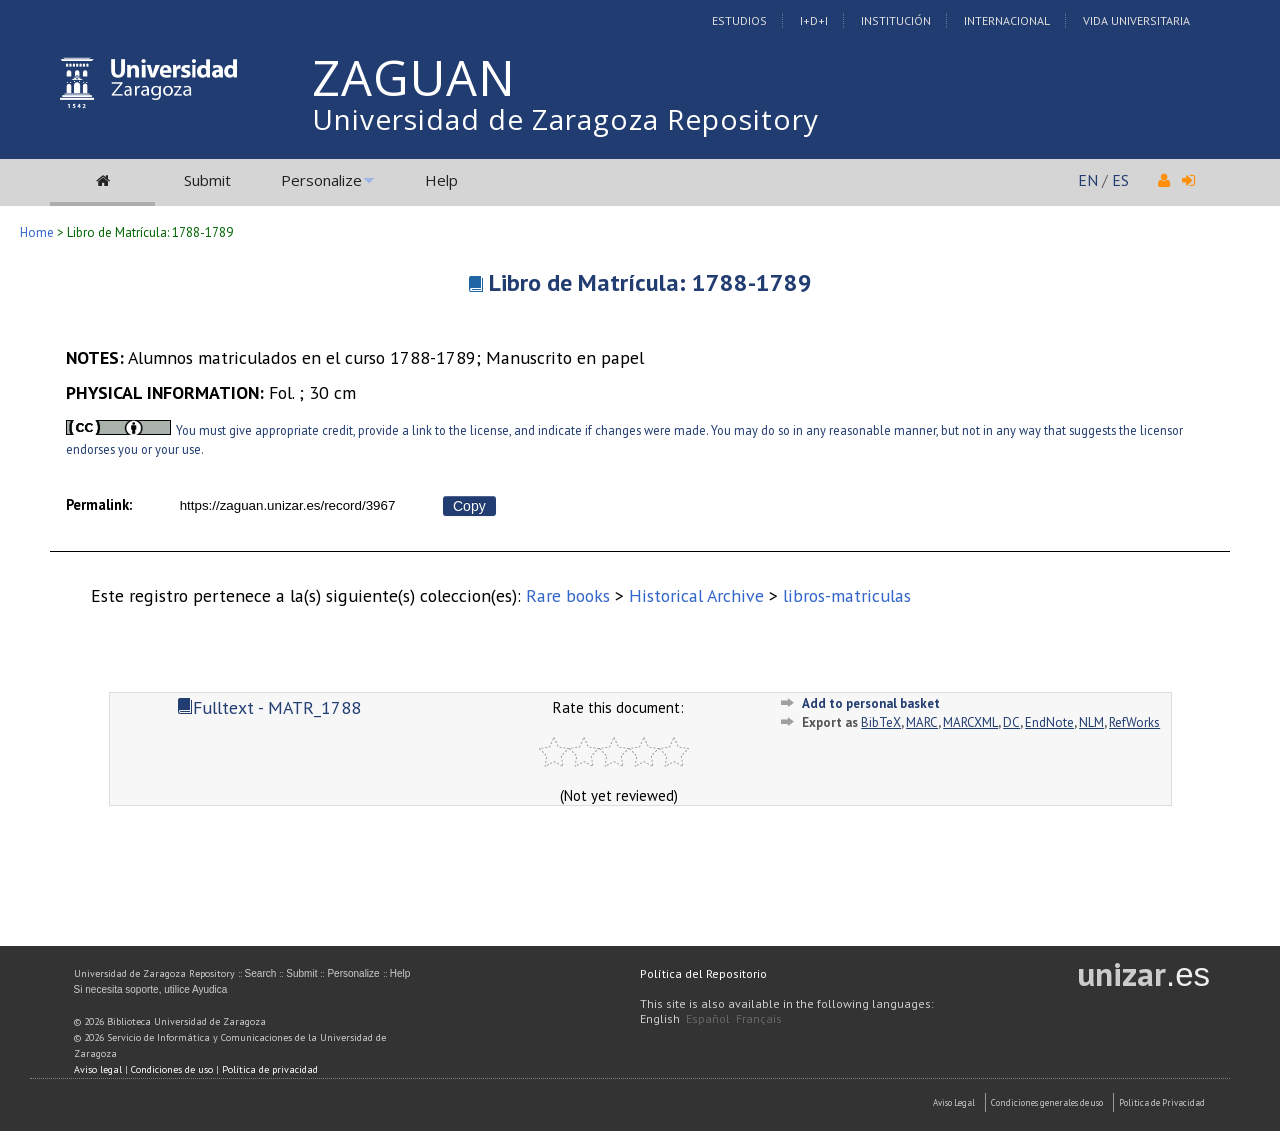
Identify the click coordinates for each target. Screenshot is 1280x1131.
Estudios (739, 20)
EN (1088, 180)
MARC (922, 722)
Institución (896, 20)
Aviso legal (98, 1069)
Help (441, 180)
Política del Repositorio (703, 973)
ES (1120, 180)
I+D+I (814, 20)
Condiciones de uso (172, 1069)
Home (37, 232)
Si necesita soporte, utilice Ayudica (151, 989)
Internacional (1007, 20)
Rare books (568, 595)
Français (759, 1018)
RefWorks (1134, 722)
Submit (207, 180)
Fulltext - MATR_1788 (269, 707)
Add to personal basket (871, 703)
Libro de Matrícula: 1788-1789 (650, 282)
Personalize (321, 180)
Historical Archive (696, 595)
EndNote (1049, 722)
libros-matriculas (847, 595)
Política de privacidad (270, 1069)
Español (708, 1018)
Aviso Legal (954, 1102)
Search (261, 973)
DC (1011, 722)
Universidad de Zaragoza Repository (565, 119)
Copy (469, 506)
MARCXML (970, 722)
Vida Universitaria (1136, 20)
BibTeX (881, 722)
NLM (1091, 722)
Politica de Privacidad (1162, 1102)
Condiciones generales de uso (1047, 1102)
